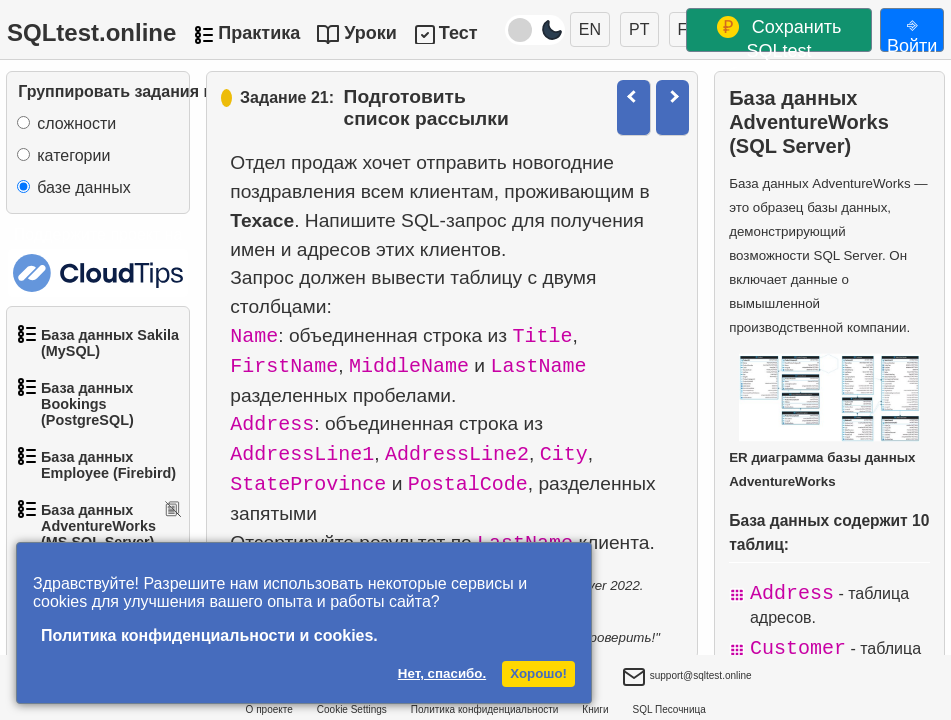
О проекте (269, 709)
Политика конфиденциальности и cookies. (209, 635)
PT (639, 29)
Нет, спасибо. (442, 673)
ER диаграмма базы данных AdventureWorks (824, 421)
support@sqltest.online (687, 678)
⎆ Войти (912, 33)
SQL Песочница (669, 709)
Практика (259, 33)
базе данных (83, 187)
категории (73, 155)
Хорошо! (538, 673)
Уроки (370, 33)
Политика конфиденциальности (485, 709)
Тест (458, 33)
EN (590, 29)
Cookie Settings (352, 709)
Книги (595, 709)
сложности (76, 123)
